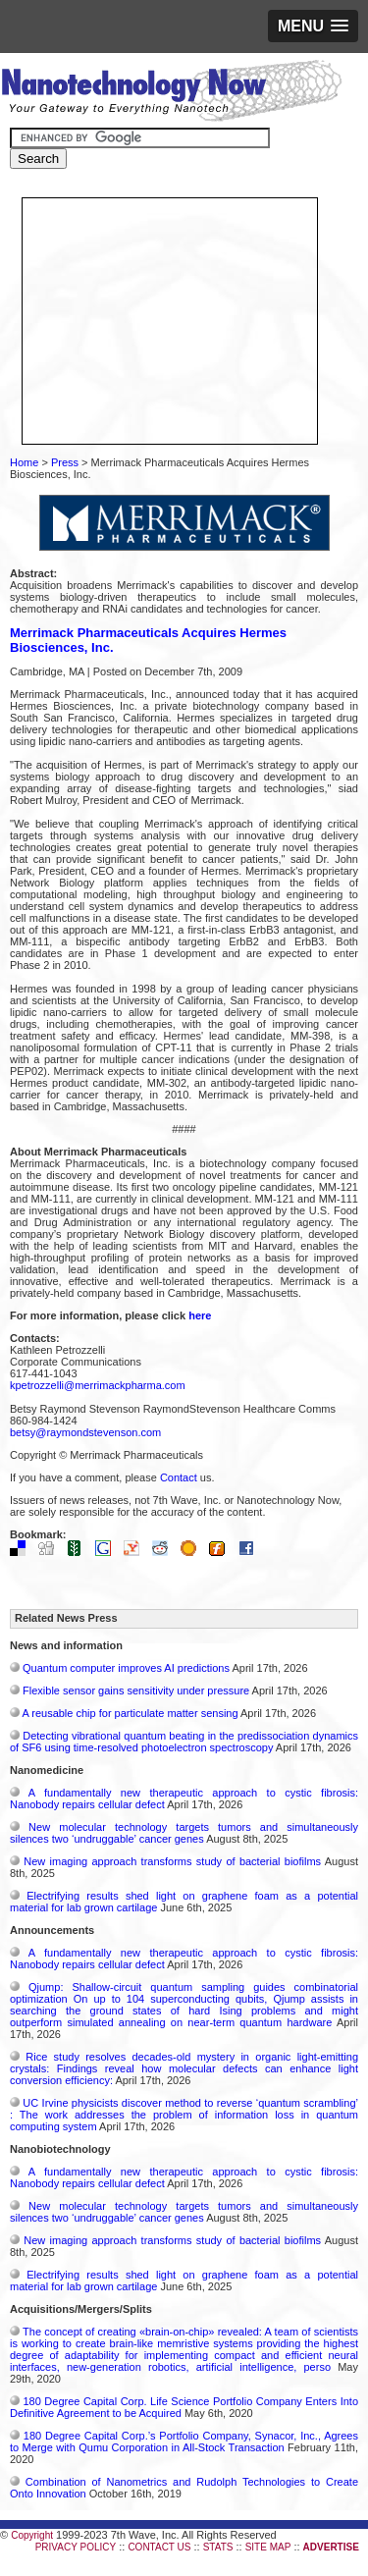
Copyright (32, 2535)
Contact (178, 1477)
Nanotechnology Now (171, 93)
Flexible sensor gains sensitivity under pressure (136, 1690)
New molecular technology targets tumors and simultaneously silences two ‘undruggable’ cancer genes (184, 1833)
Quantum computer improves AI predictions (126, 1668)
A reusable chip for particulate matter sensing (129, 1713)
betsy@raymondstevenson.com (85, 1432)
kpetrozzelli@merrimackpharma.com (97, 1385)
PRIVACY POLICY (75, 2547)
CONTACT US (159, 2547)
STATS (218, 2547)
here (199, 1315)
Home (24, 462)
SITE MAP (268, 2547)
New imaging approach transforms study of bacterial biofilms (172, 1861)
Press (65, 462)
